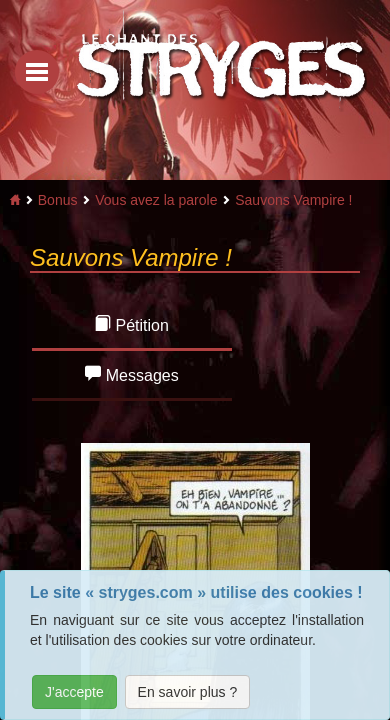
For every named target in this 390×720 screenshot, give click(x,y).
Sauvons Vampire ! (293, 200)
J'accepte (74, 692)
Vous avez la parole (156, 200)
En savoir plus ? (188, 692)
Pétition (132, 324)
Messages (131, 374)
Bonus (58, 200)
